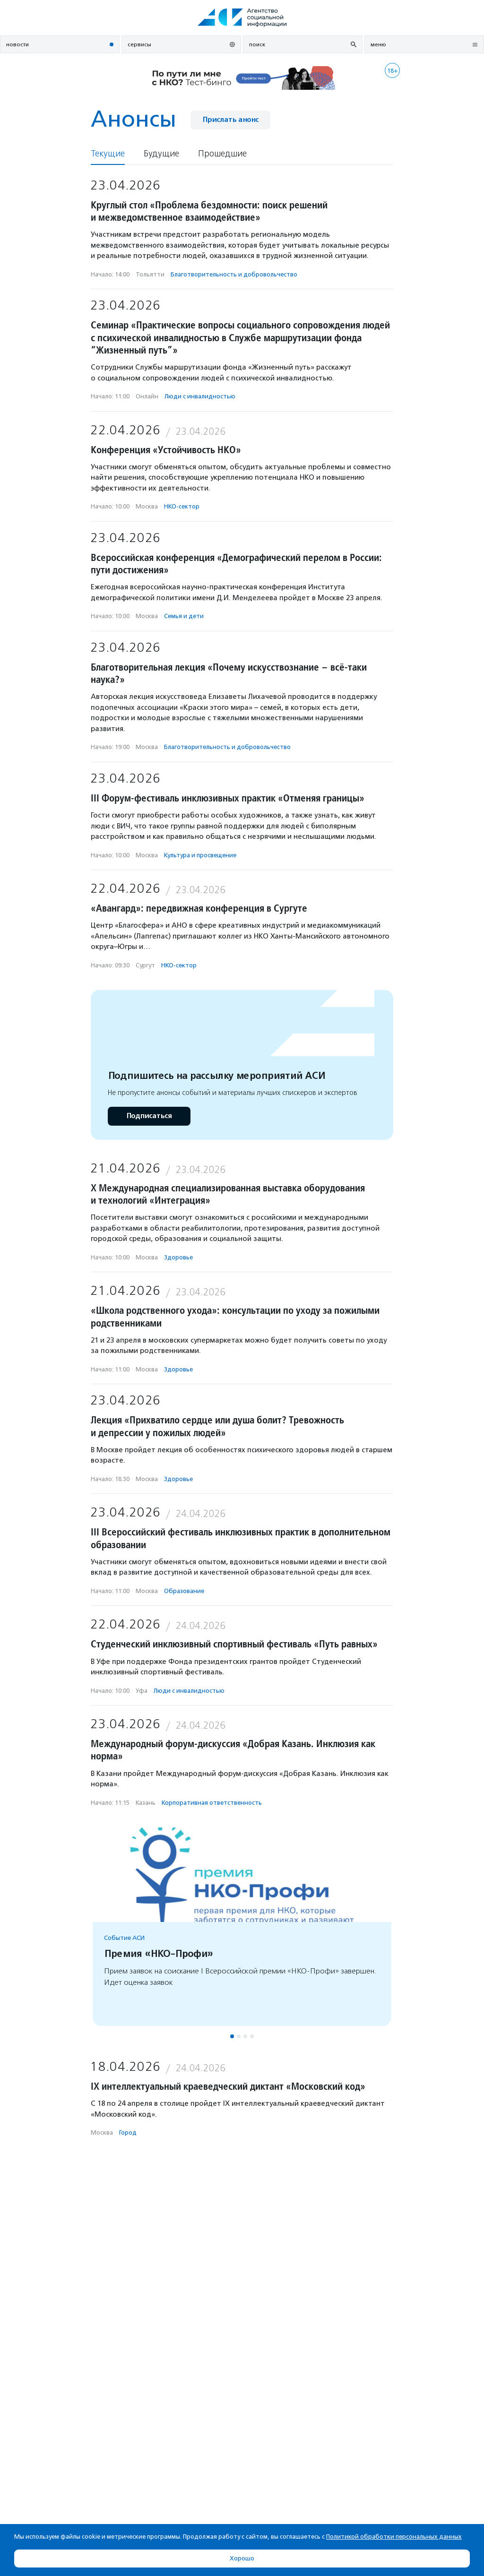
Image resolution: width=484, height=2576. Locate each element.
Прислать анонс (230, 119)
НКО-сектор (181, 506)
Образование (184, 1590)
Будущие (161, 154)
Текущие (108, 154)
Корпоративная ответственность (212, 1802)
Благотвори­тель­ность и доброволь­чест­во (234, 274)
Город (128, 2132)
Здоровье (178, 1257)
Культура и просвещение (200, 855)
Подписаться (149, 1115)
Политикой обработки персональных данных (394, 2536)
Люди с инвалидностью (199, 396)
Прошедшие (222, 154)
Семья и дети (184, 616)
